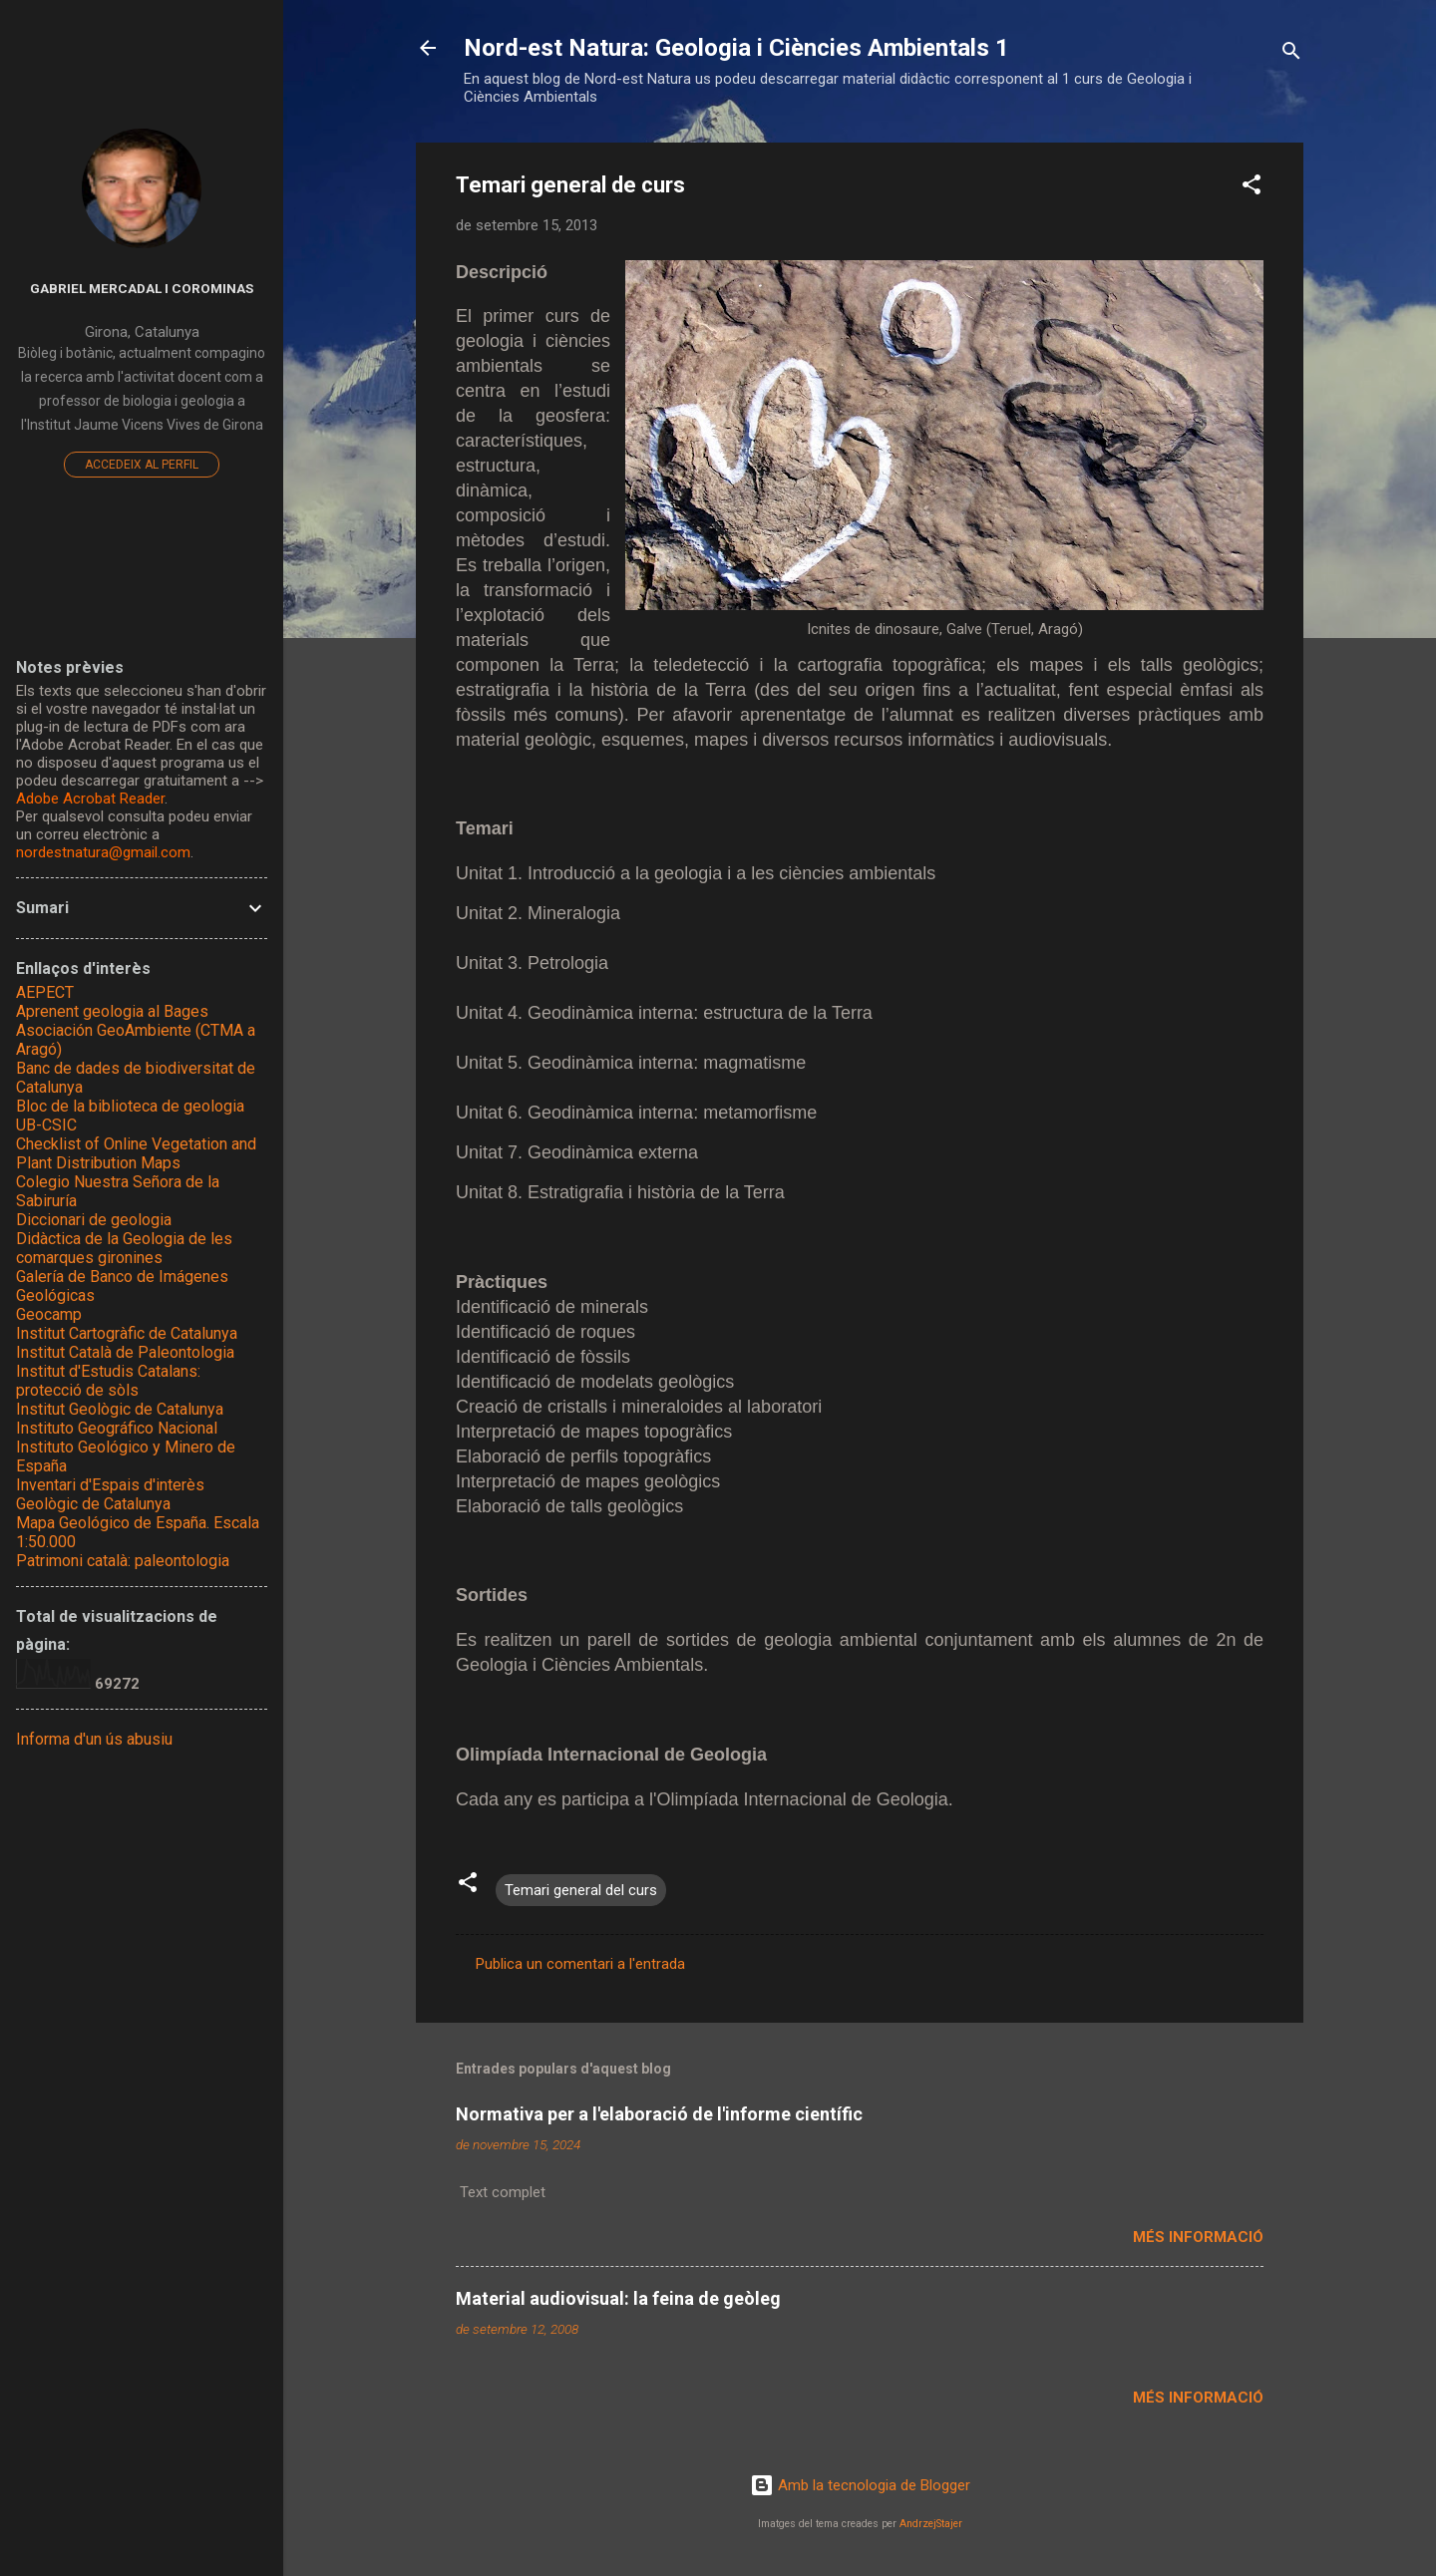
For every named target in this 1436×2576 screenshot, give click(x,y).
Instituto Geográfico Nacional (116, 1428)
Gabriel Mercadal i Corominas (141, 288)
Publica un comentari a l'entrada (580, 1964)
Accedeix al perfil (141, 465)
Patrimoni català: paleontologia (122, 1560)
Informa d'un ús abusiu (94, 1739)
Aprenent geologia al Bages (112, 1011)
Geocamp (49, 1314)
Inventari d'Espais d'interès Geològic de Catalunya (110, 1494)
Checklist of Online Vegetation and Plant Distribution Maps (136, 1153)
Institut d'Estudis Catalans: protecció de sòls (108, 1381)
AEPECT (45, 992)
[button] (1251, 187)
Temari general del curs (581, 1890)
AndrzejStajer (930, 2523)
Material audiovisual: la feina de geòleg (618, 2298)
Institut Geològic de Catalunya (119, 1409)
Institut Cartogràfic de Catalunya (126, 1333)
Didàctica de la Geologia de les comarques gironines (124, 1248)
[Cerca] (1291, 54)
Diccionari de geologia (94, 1219)
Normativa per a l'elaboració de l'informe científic (659, 2113)
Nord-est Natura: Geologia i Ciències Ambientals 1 (736, 48)
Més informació (1198, 2237)
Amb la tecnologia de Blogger (860, 2485)
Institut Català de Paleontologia (125, 1352)
